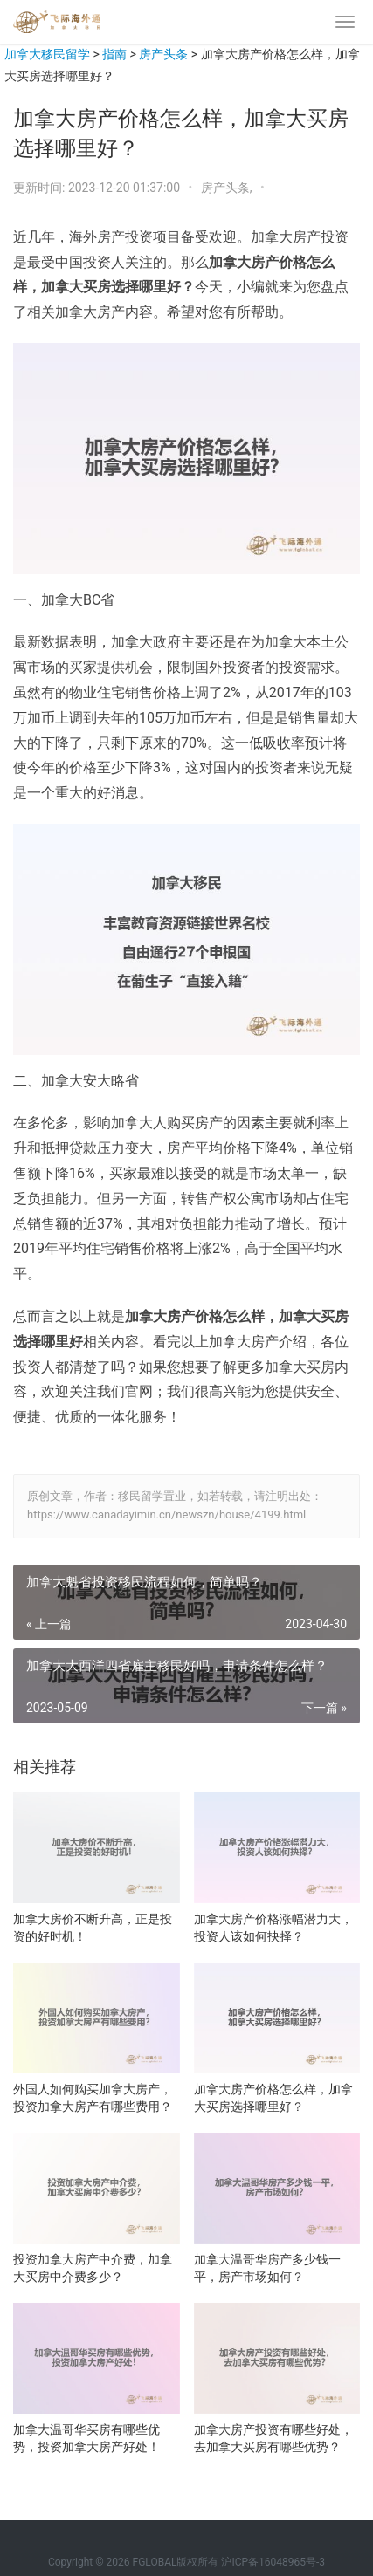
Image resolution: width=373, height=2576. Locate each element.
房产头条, (228, 188)
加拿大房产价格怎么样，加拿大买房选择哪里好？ (273, 2098)
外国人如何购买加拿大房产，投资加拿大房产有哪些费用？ (92, 2098)
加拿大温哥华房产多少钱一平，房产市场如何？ (267, 2268)
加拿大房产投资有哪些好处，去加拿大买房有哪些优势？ (273, 2438)
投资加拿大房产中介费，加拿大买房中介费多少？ (92, 2268)
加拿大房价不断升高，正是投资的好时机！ (92, 1927)
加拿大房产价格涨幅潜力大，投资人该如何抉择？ (273, 1927)
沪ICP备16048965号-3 (273, 2562)
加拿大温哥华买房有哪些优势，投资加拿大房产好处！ (86, 2438)
